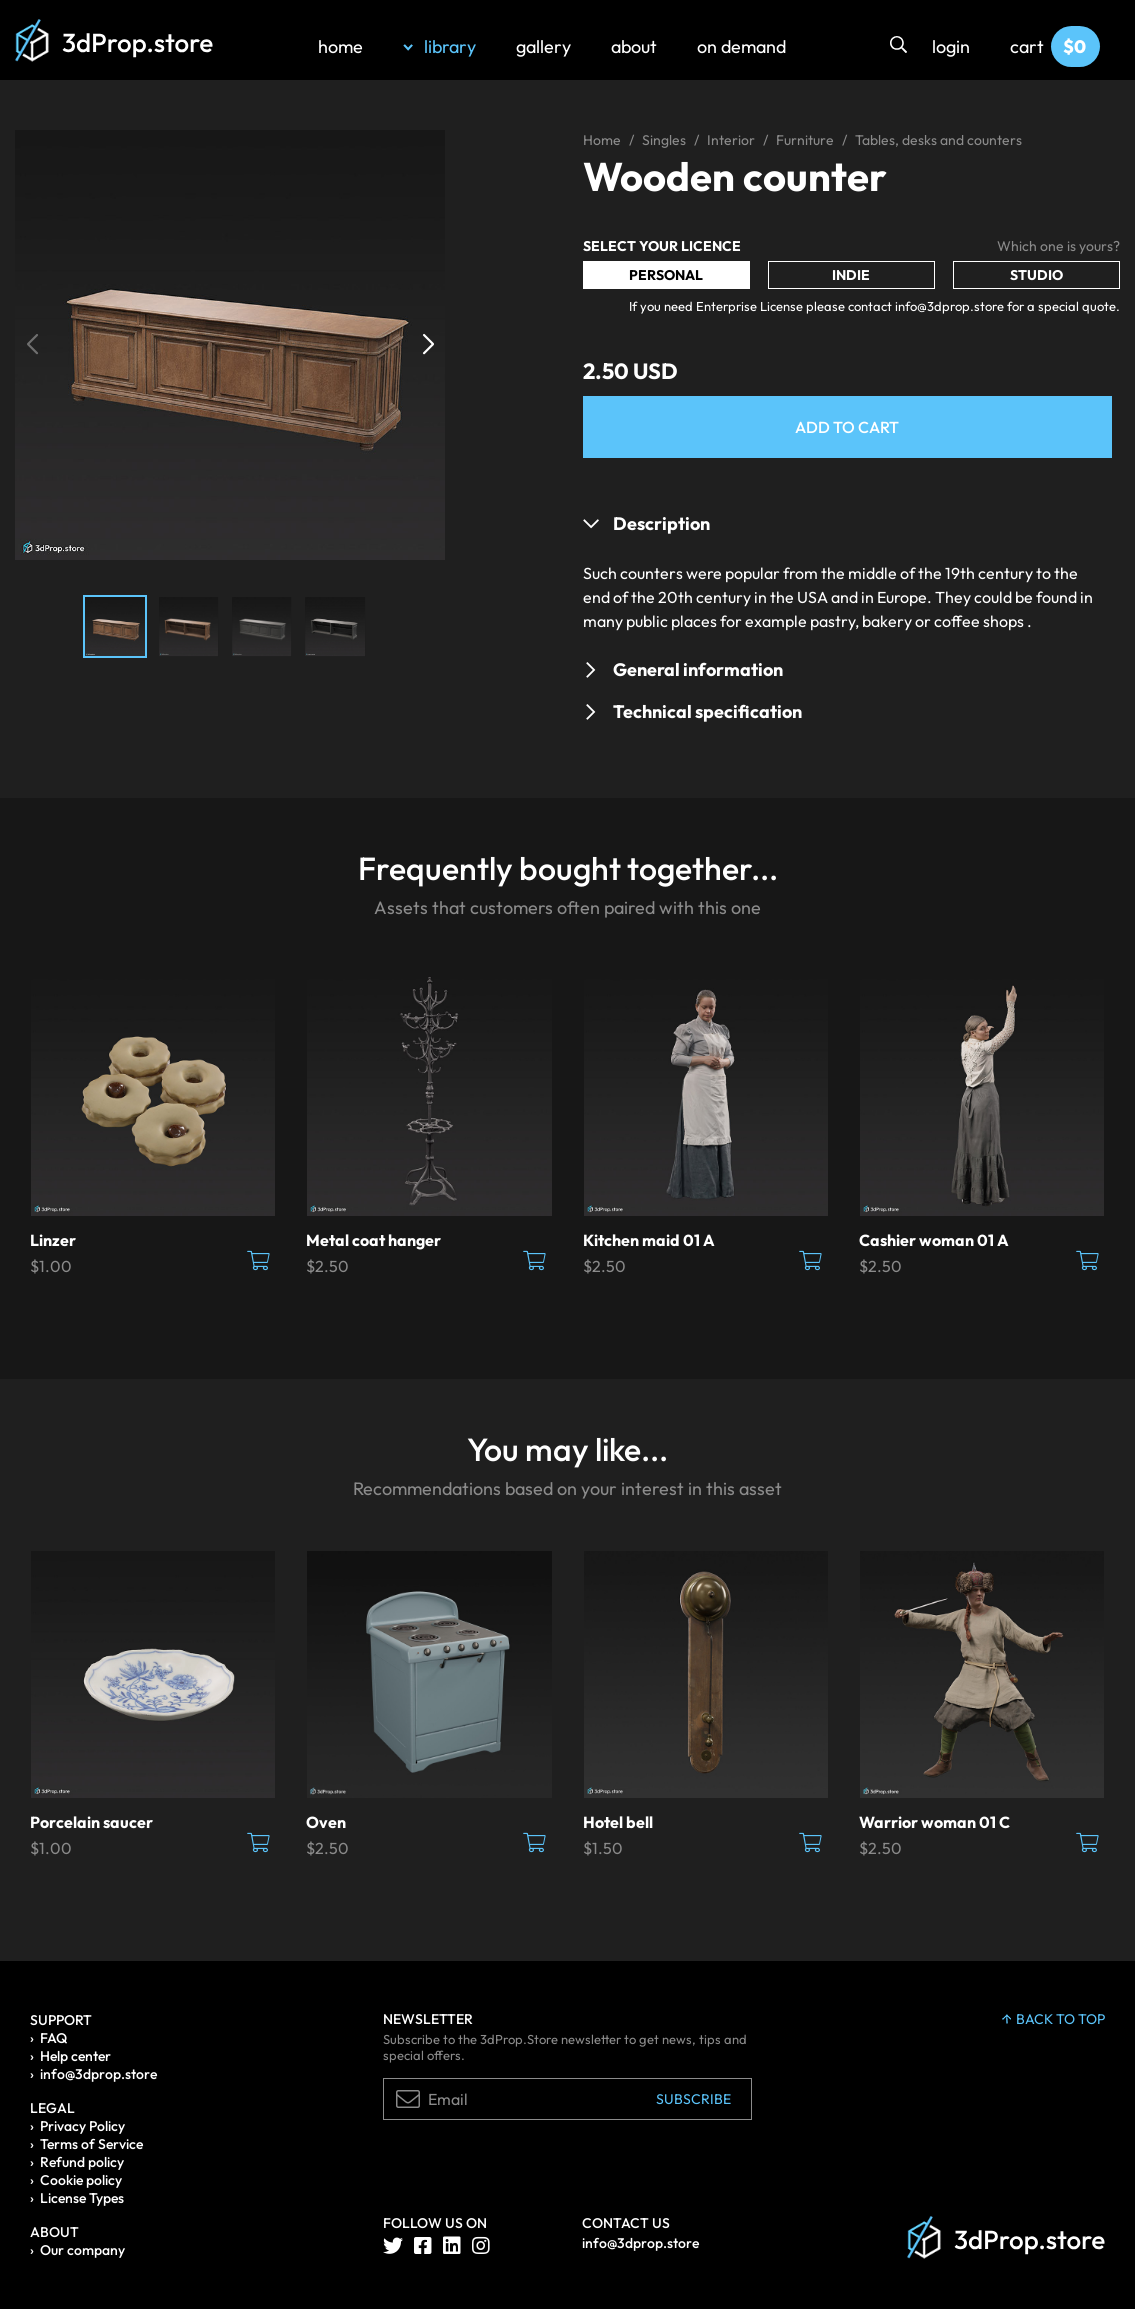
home (340, 46)
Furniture (805, 140)
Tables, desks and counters (938, 140)
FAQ (53, 2038)
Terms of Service (91, 2144)
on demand (741, 46)
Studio (1036, 275)
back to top (1053, 2019)
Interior (731, 140)
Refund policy (82, 2162)
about (634, 46)
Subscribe (693, 2099)
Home (602, 140)
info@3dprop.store (98, 2074)
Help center (75, 2056)
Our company (82, 2250)
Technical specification (707, 711)
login (951, 46)
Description (661, 523)
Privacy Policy (82, 2126)
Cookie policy (81, 2180)
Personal (666, 275)
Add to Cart (847, 427)
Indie (851, 275)
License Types (82, 2198)
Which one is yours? (1058, 246)
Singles (664, 140)
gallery (543, 46)
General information (698, 669)
